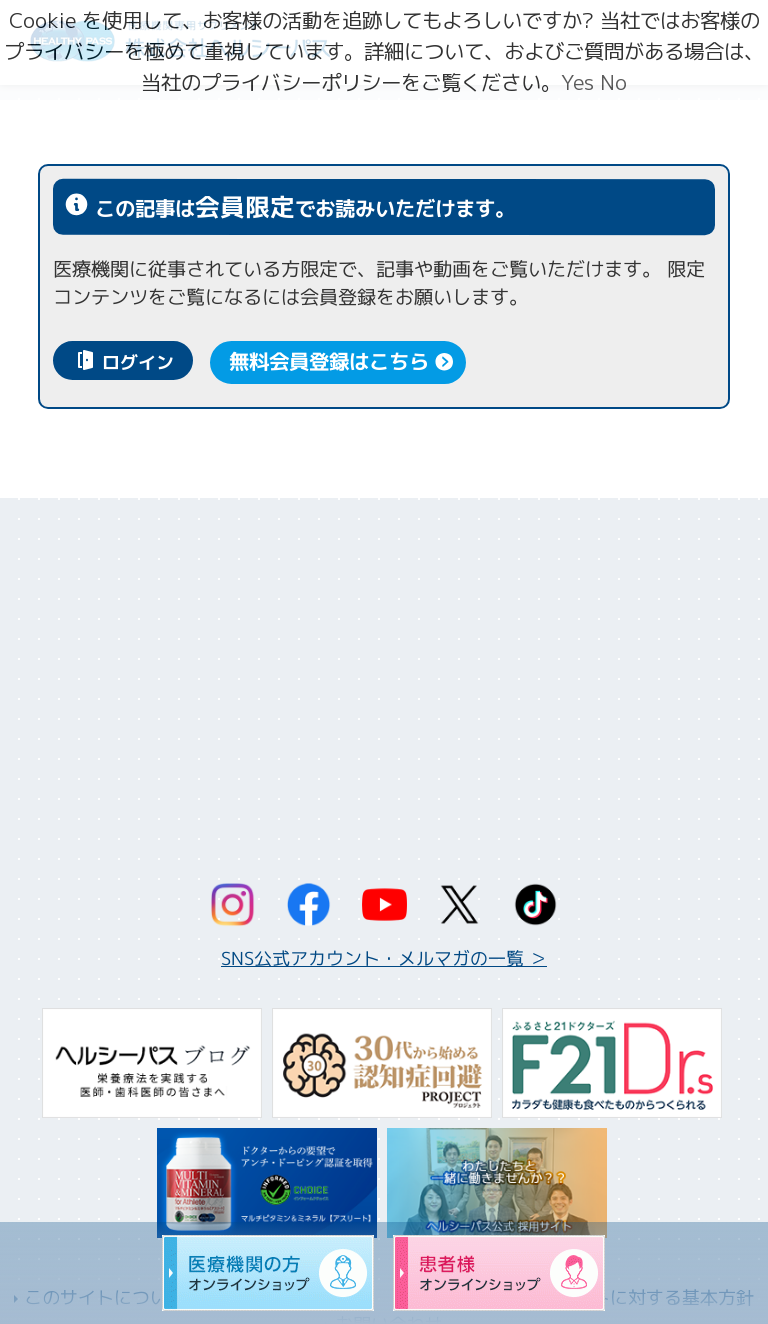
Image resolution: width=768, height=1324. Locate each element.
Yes (577, 82)
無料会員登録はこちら (329, 362)
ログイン (138, 363)
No (613, 82)
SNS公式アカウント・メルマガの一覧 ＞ (384, 958)
